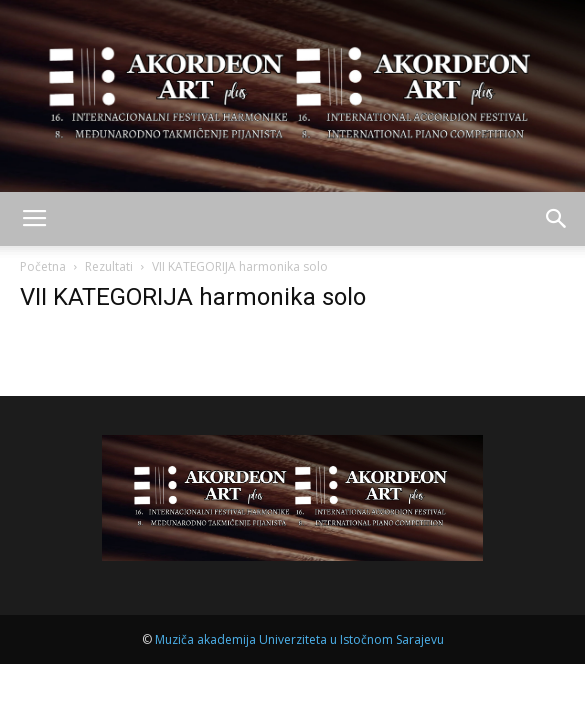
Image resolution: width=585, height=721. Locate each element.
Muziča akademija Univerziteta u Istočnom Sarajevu (299, 639)
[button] (557, 219)
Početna (43, 266)
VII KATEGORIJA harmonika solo (193, 297)
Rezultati (109, 266)
